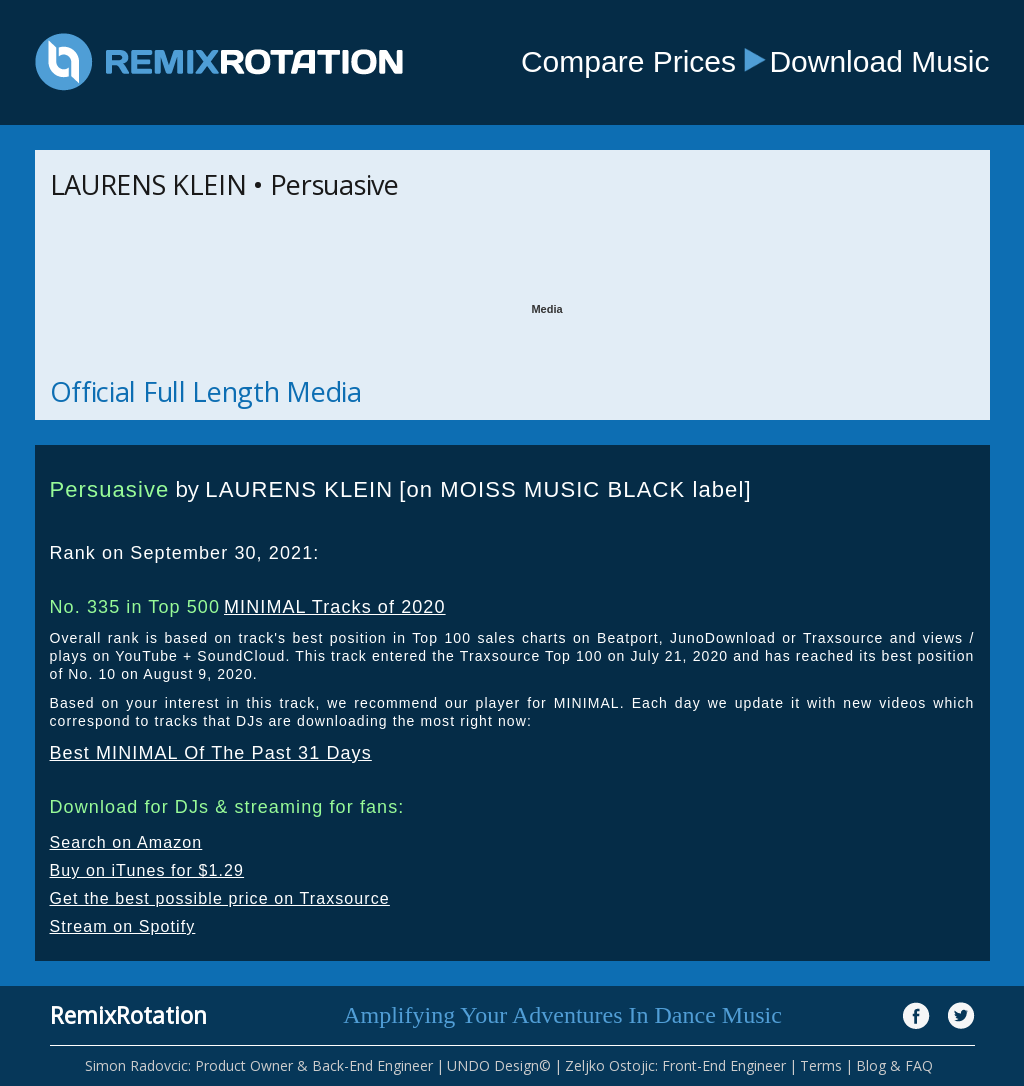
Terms (821, 1065)
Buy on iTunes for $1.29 (147, 870)
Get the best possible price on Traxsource (220, 898)
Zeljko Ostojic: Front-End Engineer (675, 1065)
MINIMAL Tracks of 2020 (335, 607)
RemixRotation (128, 1015)
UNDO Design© (499, 1065)
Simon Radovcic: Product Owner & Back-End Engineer (259, 1065)
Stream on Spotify (123, 926)
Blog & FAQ (894, 1065)
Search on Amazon (126, 842)
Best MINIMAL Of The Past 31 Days (211, 753)
